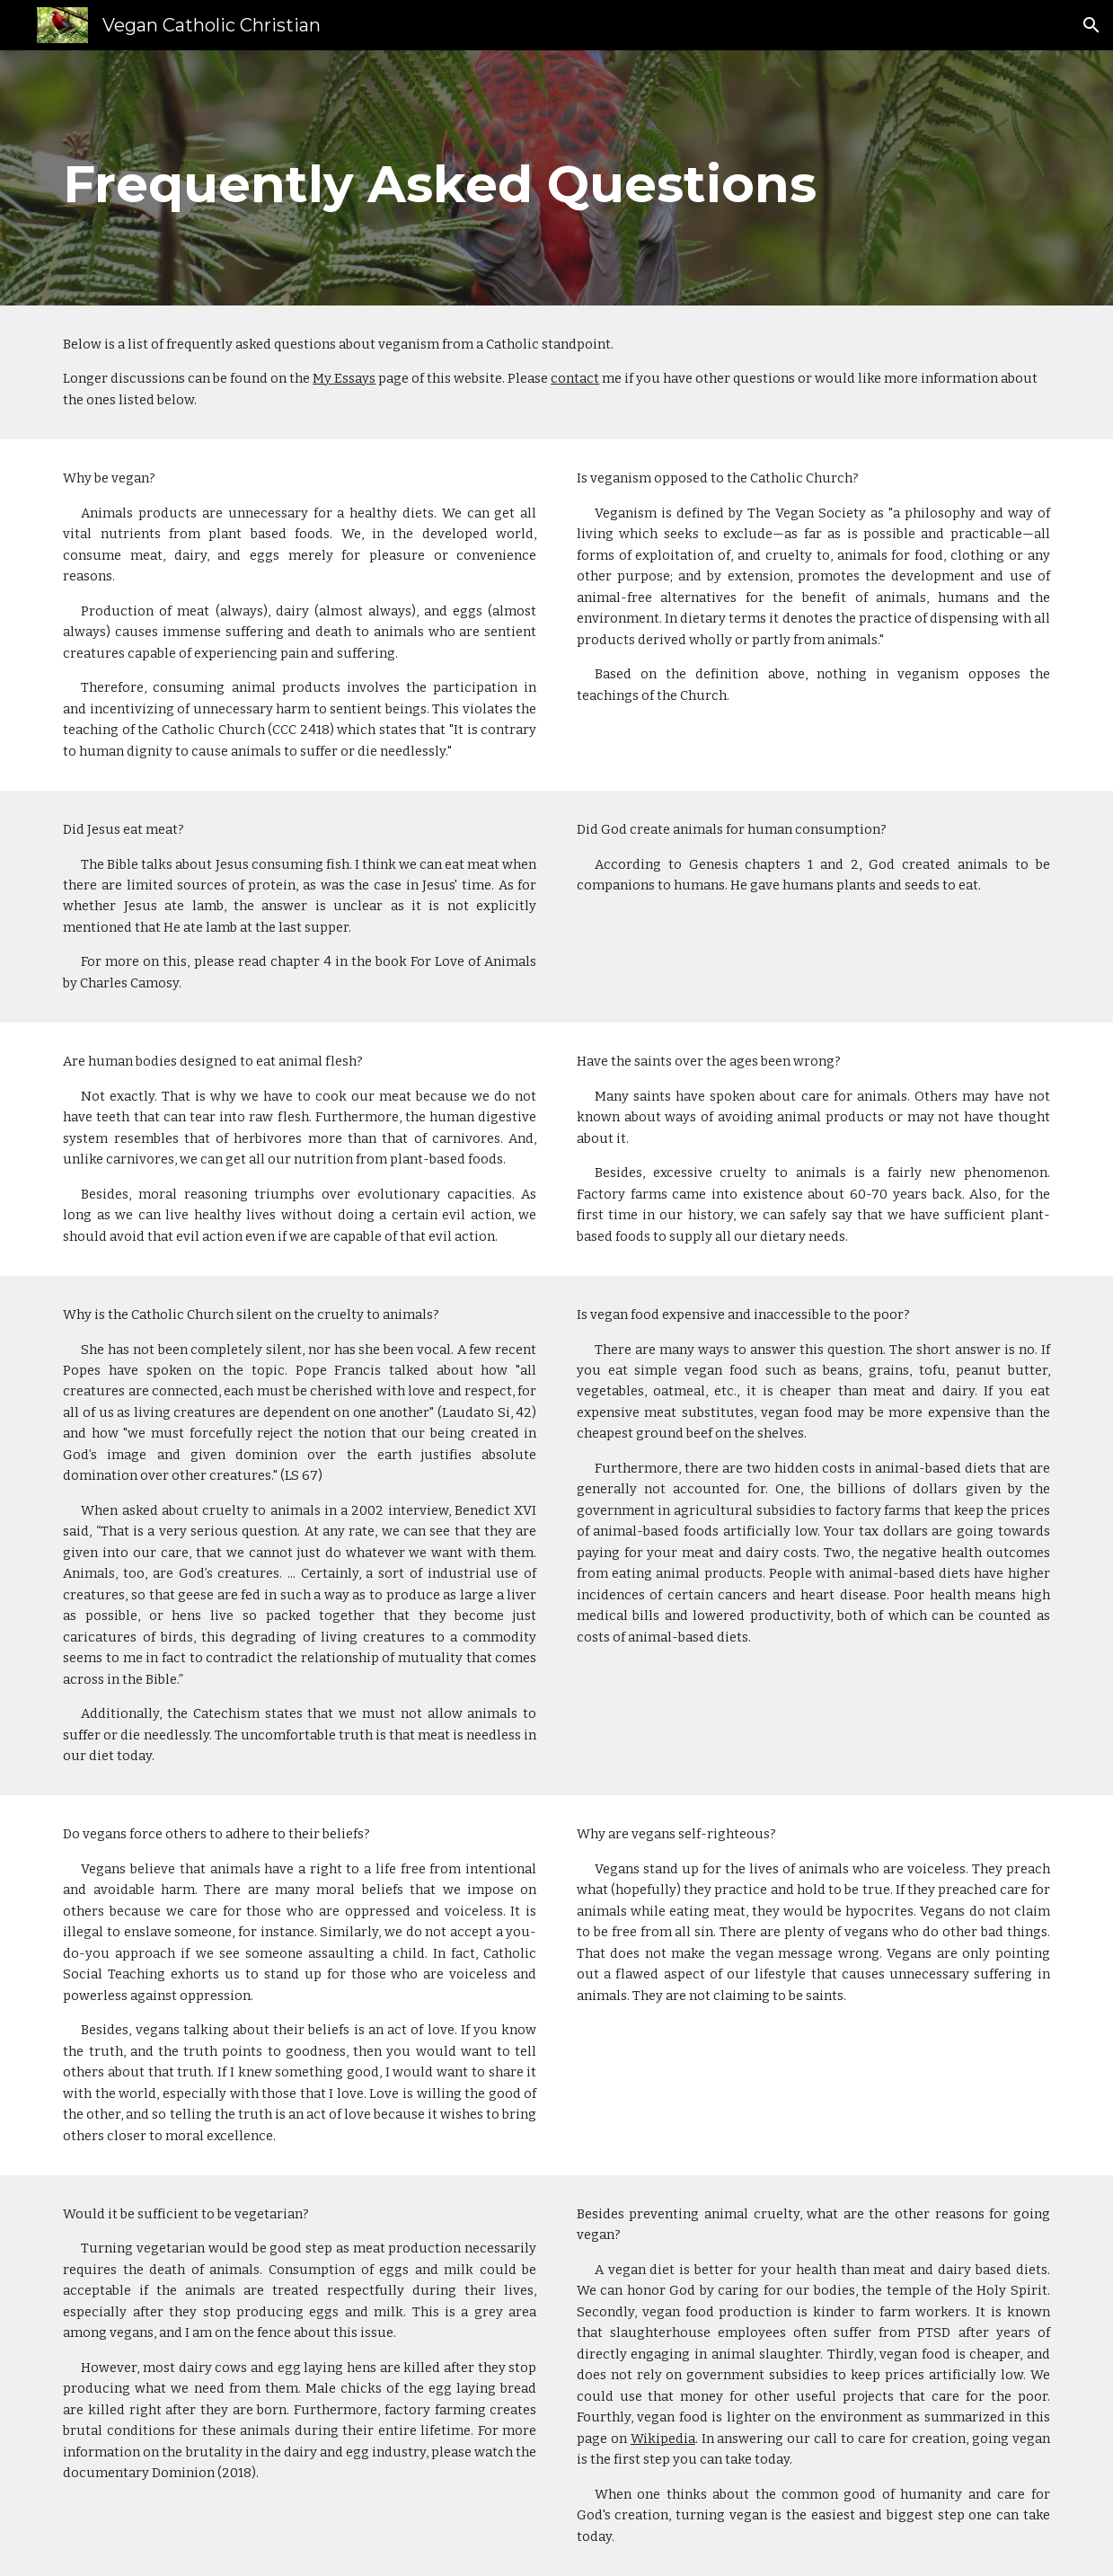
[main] (556, 178)
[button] (1091, 25)
